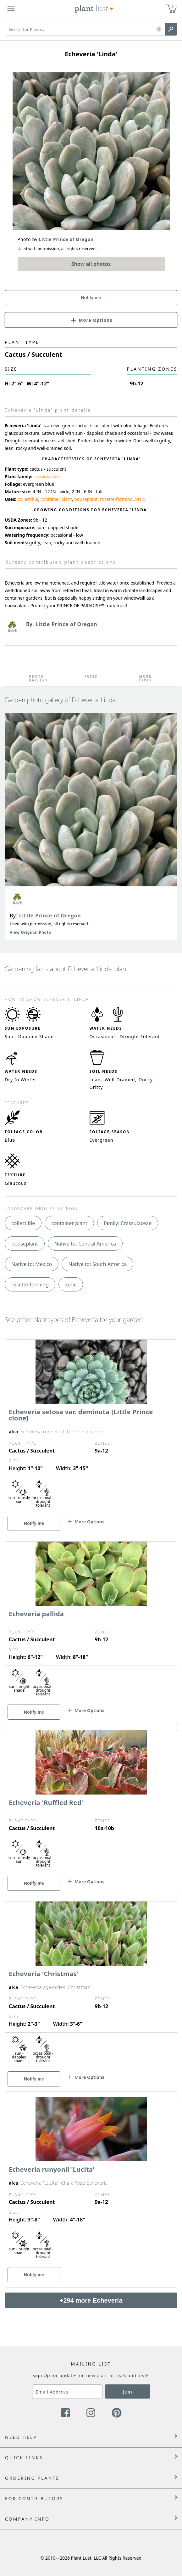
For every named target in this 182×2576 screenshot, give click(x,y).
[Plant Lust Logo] (94, 9)
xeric (140, 499)
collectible (28, 499)
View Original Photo (30, 932)
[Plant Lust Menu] (11, 9)
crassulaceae (46, 476)
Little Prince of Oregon (50, 915)
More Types (145, 678)
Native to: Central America (85, 1243)
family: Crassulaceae (128, 1223)
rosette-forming (116, 499)
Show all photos (91, 263)
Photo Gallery (36, 678)
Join (127, 2391)
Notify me (91, 297)
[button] (159, 29)
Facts (90, 676)
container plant (56, 499)
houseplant (85, 499)
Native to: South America (97, 1264)
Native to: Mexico (31, 1264)
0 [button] (173, 6)
